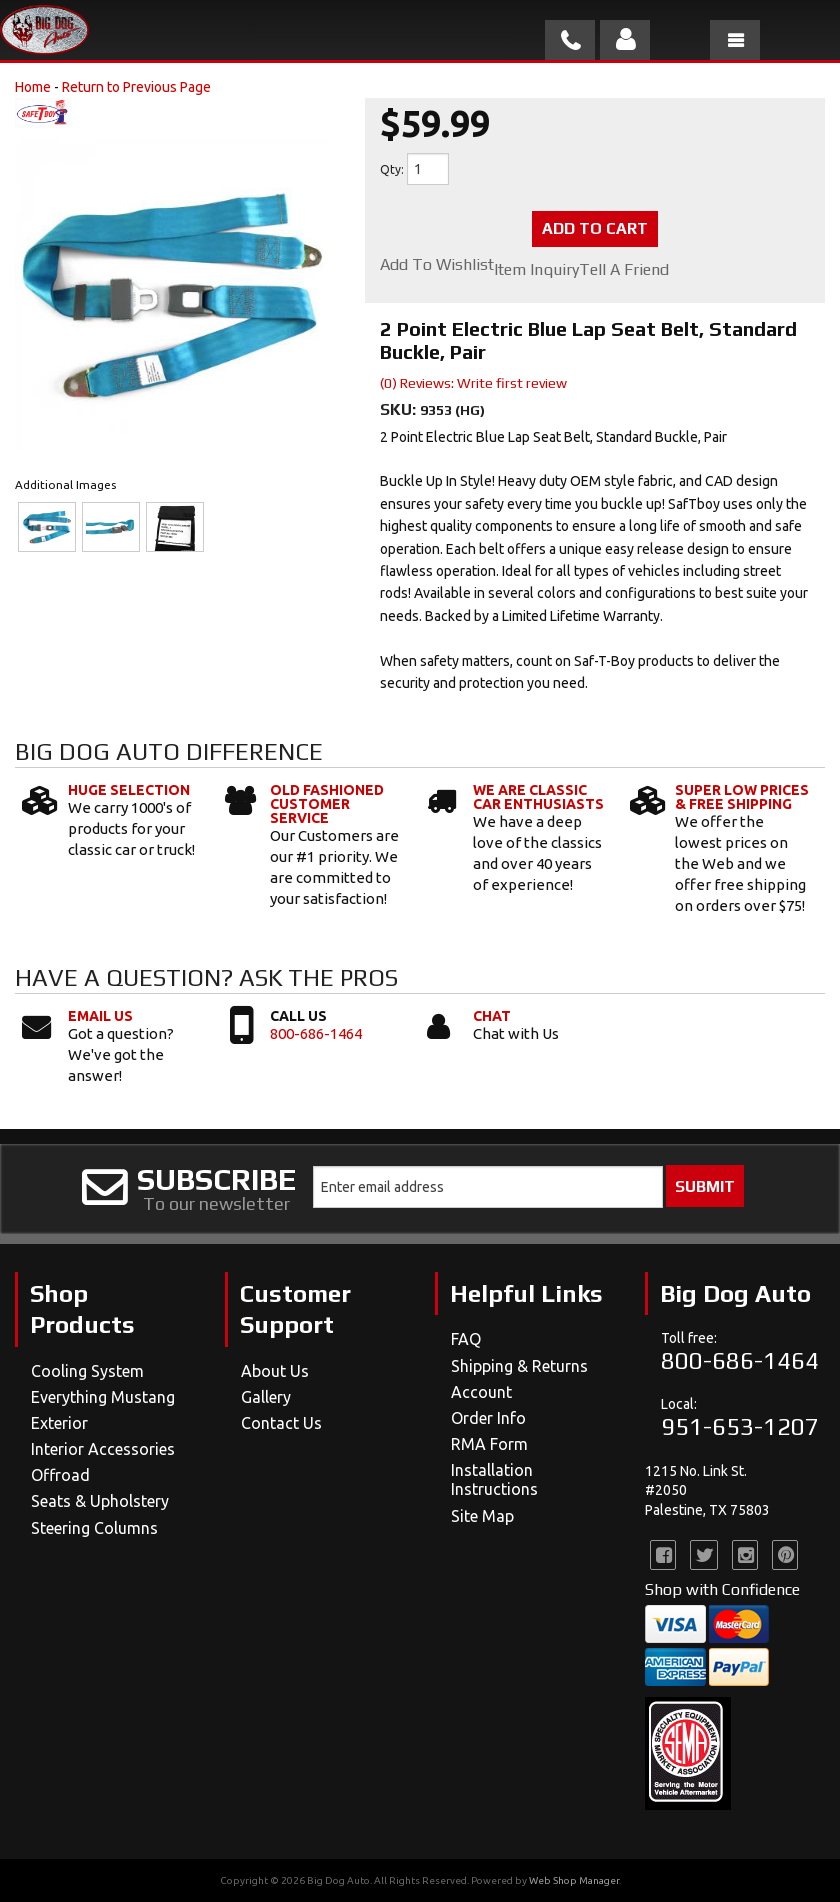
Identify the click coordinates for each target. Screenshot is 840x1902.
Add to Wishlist (437, 265)
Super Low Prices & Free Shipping (742, 797)
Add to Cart (595, 228)
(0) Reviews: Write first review (473, 383)
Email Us (100, 1016)
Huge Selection (129, 790)
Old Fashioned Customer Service (327, 804)
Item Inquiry (536, 270)
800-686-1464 (316, 1033)
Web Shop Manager (574, 1880)
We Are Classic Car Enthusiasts (538, 797)
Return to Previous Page (136, 87)
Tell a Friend (624, 270)
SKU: (400, 409)
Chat (492, 1016)
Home (33, 87)
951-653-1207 (740, 1426)
